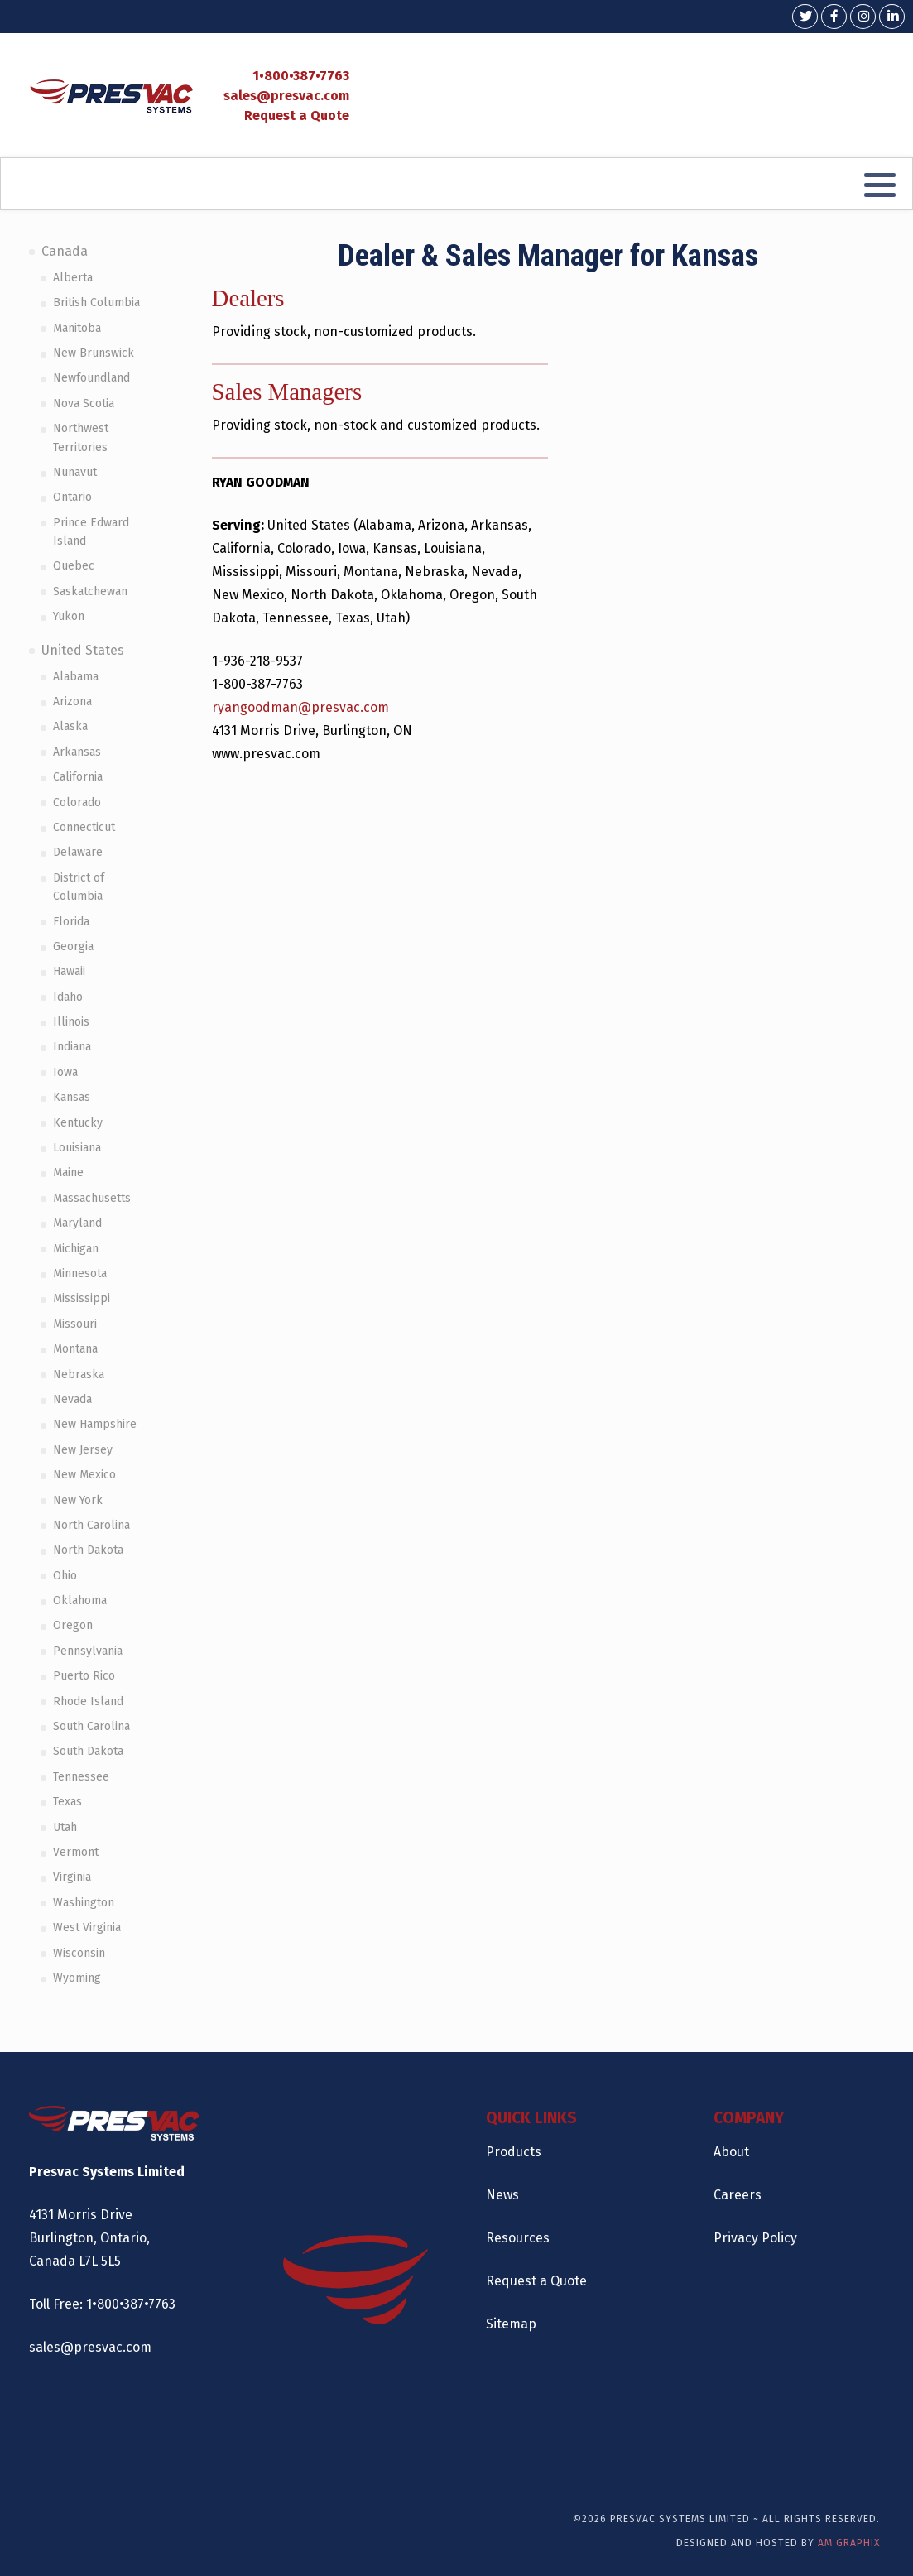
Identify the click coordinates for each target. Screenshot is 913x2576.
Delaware (78, 852)
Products (513, 2152)
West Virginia (87, 1927)
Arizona (72, 701)
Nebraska (78, 1374)
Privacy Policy (755, 2238)
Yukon (68, 616)
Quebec (73, 566)
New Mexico (84, 1475)
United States (82, 650)
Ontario (72, 497)
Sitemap (511, 2324)
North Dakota (88, 1550)
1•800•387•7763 (300, 76)
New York (78, 1500)
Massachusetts (92, 1198)
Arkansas (77, 752)
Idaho (68, 997)
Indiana (72, 1047)
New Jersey (83, 1450)
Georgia (73, 947)
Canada (64, 251)
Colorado (77, 802)
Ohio (65, 1576)
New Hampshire (95, 1424)
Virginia (72, 1877)
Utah (65, 1827)
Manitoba (77, 328)
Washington (83, 1903)
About (731, 2152)
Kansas (71, 1097)
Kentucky (78, 1123)
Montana (75, 1349)
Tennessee (81, 1777)
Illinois (71, 1022)
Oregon (73, 1625)
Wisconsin (79, 1953)
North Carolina (91, 1525)
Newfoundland (91, 378)
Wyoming (77, 1978)
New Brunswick (93, 353)
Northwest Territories (80, 437)
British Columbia (96, 303)
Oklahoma (80, 1600)
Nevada (72, 1399)
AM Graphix (849, 2543)
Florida (71, 922)
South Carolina (91, 1726)
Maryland (77, 1223)
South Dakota (88, 1751)
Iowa (65, 1072)
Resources (518, 2238)
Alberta (73, 278)
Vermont (76, 1852)
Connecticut (84, 827)
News (502, 2195)
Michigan (76, 1249)
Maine (68, 1172)
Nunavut (75, 472)
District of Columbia (78, 887)
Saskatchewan (90, 591)
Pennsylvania (88, 1651)
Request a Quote (296, 115)
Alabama (76, 677)
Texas (67, 1802)
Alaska (70, 726)
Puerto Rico (84, 1676)
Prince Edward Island (91, 532)
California (78, 777)
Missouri (75, 1324)
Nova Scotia (83, 403)
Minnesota (80, 1273)
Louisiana (77, 1148)
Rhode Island (88, 1701)
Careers (738, 2195)
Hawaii (69, 971)
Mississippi (81, 1298)
